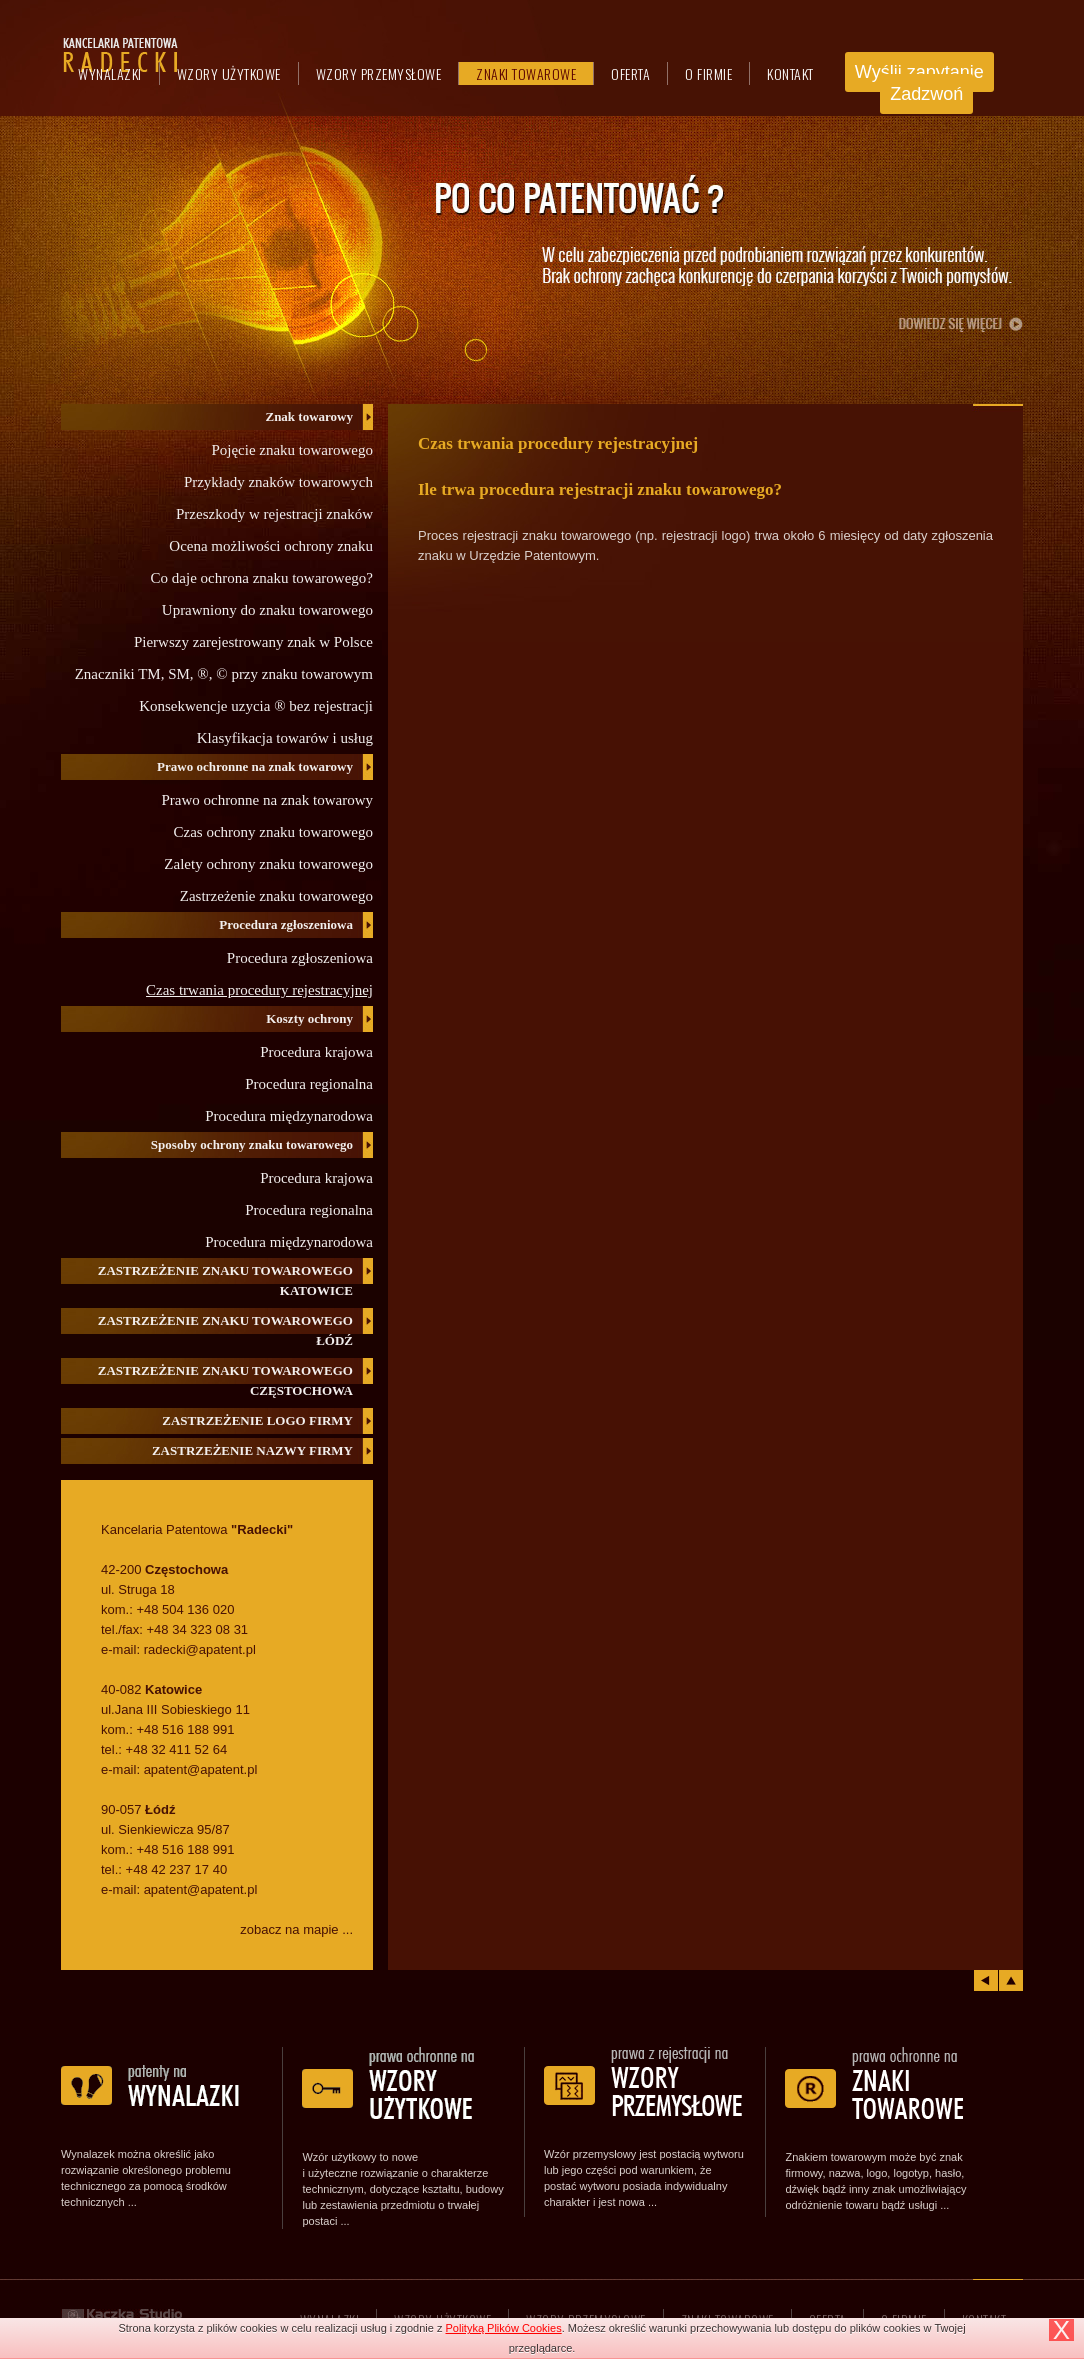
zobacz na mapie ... (296, 1929)
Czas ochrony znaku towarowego (273, 832)
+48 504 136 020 (185, 1609)
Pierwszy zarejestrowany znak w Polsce (253, 642)
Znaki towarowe (526, 73)
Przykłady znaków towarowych (278, 482)
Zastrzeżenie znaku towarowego (276, 896)
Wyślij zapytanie (919, 72)
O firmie (708, 73)
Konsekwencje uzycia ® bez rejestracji (256, 706)
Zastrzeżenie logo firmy (257, 1420)
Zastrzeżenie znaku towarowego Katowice (225, 1280)
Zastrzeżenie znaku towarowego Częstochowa (225, 1380)
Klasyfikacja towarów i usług (285, 738)
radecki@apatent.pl (200, 1649)
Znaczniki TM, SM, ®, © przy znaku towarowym (224, 674)
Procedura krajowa (316, 1052)
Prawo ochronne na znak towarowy (267, 800)
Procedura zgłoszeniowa (300, 958)
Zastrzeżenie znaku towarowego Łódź (225, 1330)
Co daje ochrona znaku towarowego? (262, 578)
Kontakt (790, 73)
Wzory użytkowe (229, 73)
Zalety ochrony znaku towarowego (268, 864)
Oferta (630, 73)
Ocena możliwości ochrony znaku (271, 546)
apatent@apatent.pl (201, 1769)
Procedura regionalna (309, 1084)
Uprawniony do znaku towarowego (267, 610)
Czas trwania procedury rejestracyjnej (259, 990)
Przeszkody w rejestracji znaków (274, 514)
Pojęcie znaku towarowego (292, 450)
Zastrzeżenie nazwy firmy (252, 1450)
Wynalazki (110, 73)
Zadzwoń (926, 94)
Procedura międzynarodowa (289, 1116)
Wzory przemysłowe (379, 73)
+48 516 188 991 (185, 1729)
